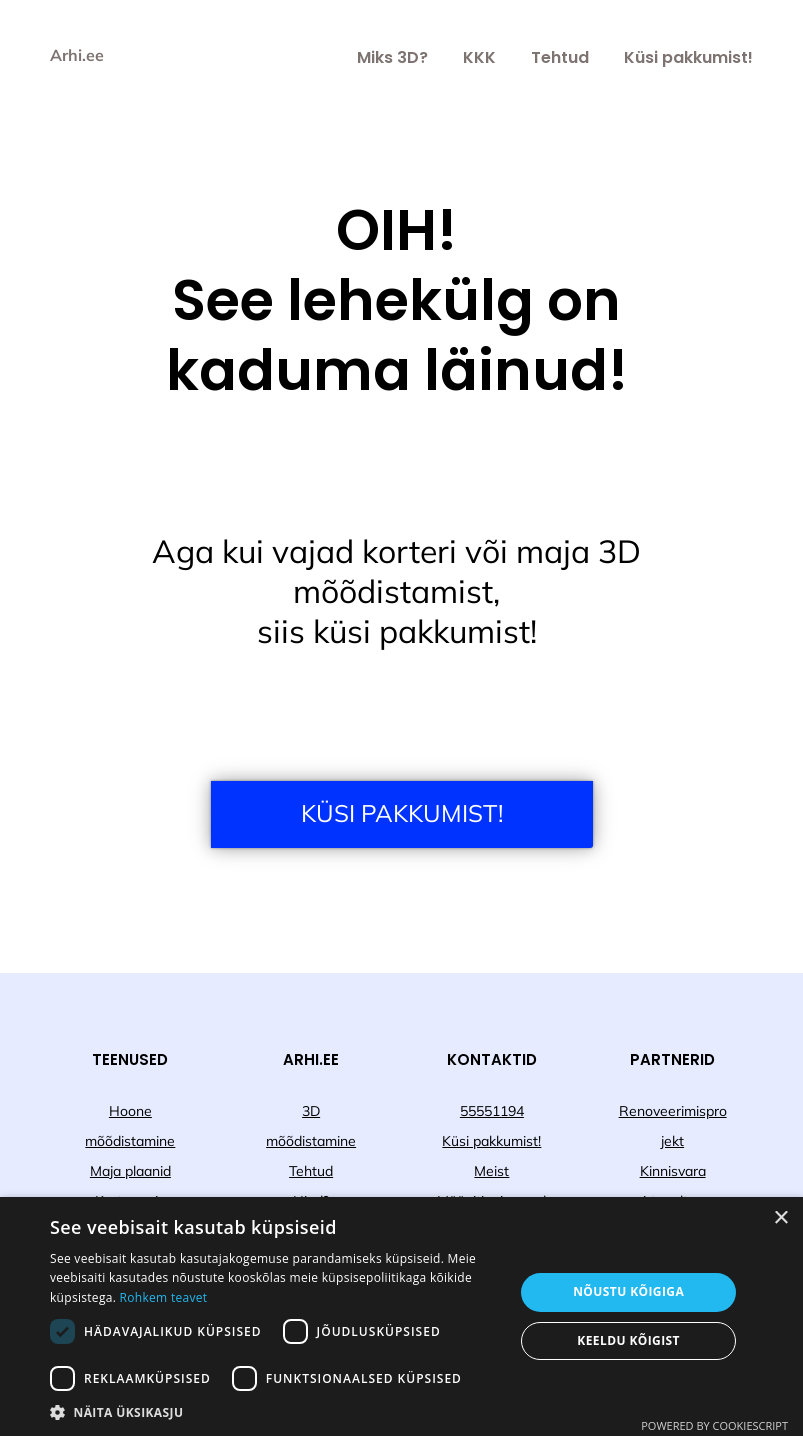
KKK (479, 57)
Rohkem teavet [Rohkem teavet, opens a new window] (164, 1297)
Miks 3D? (392, 57)
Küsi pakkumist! (688, 57)
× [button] (780, 1218)
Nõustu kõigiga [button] (628, 1291)
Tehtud (560, 57)
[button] (275, 1411)
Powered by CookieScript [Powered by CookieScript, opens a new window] (714, 1425)
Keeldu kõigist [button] (628, 1340)
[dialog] (401, 1316)
